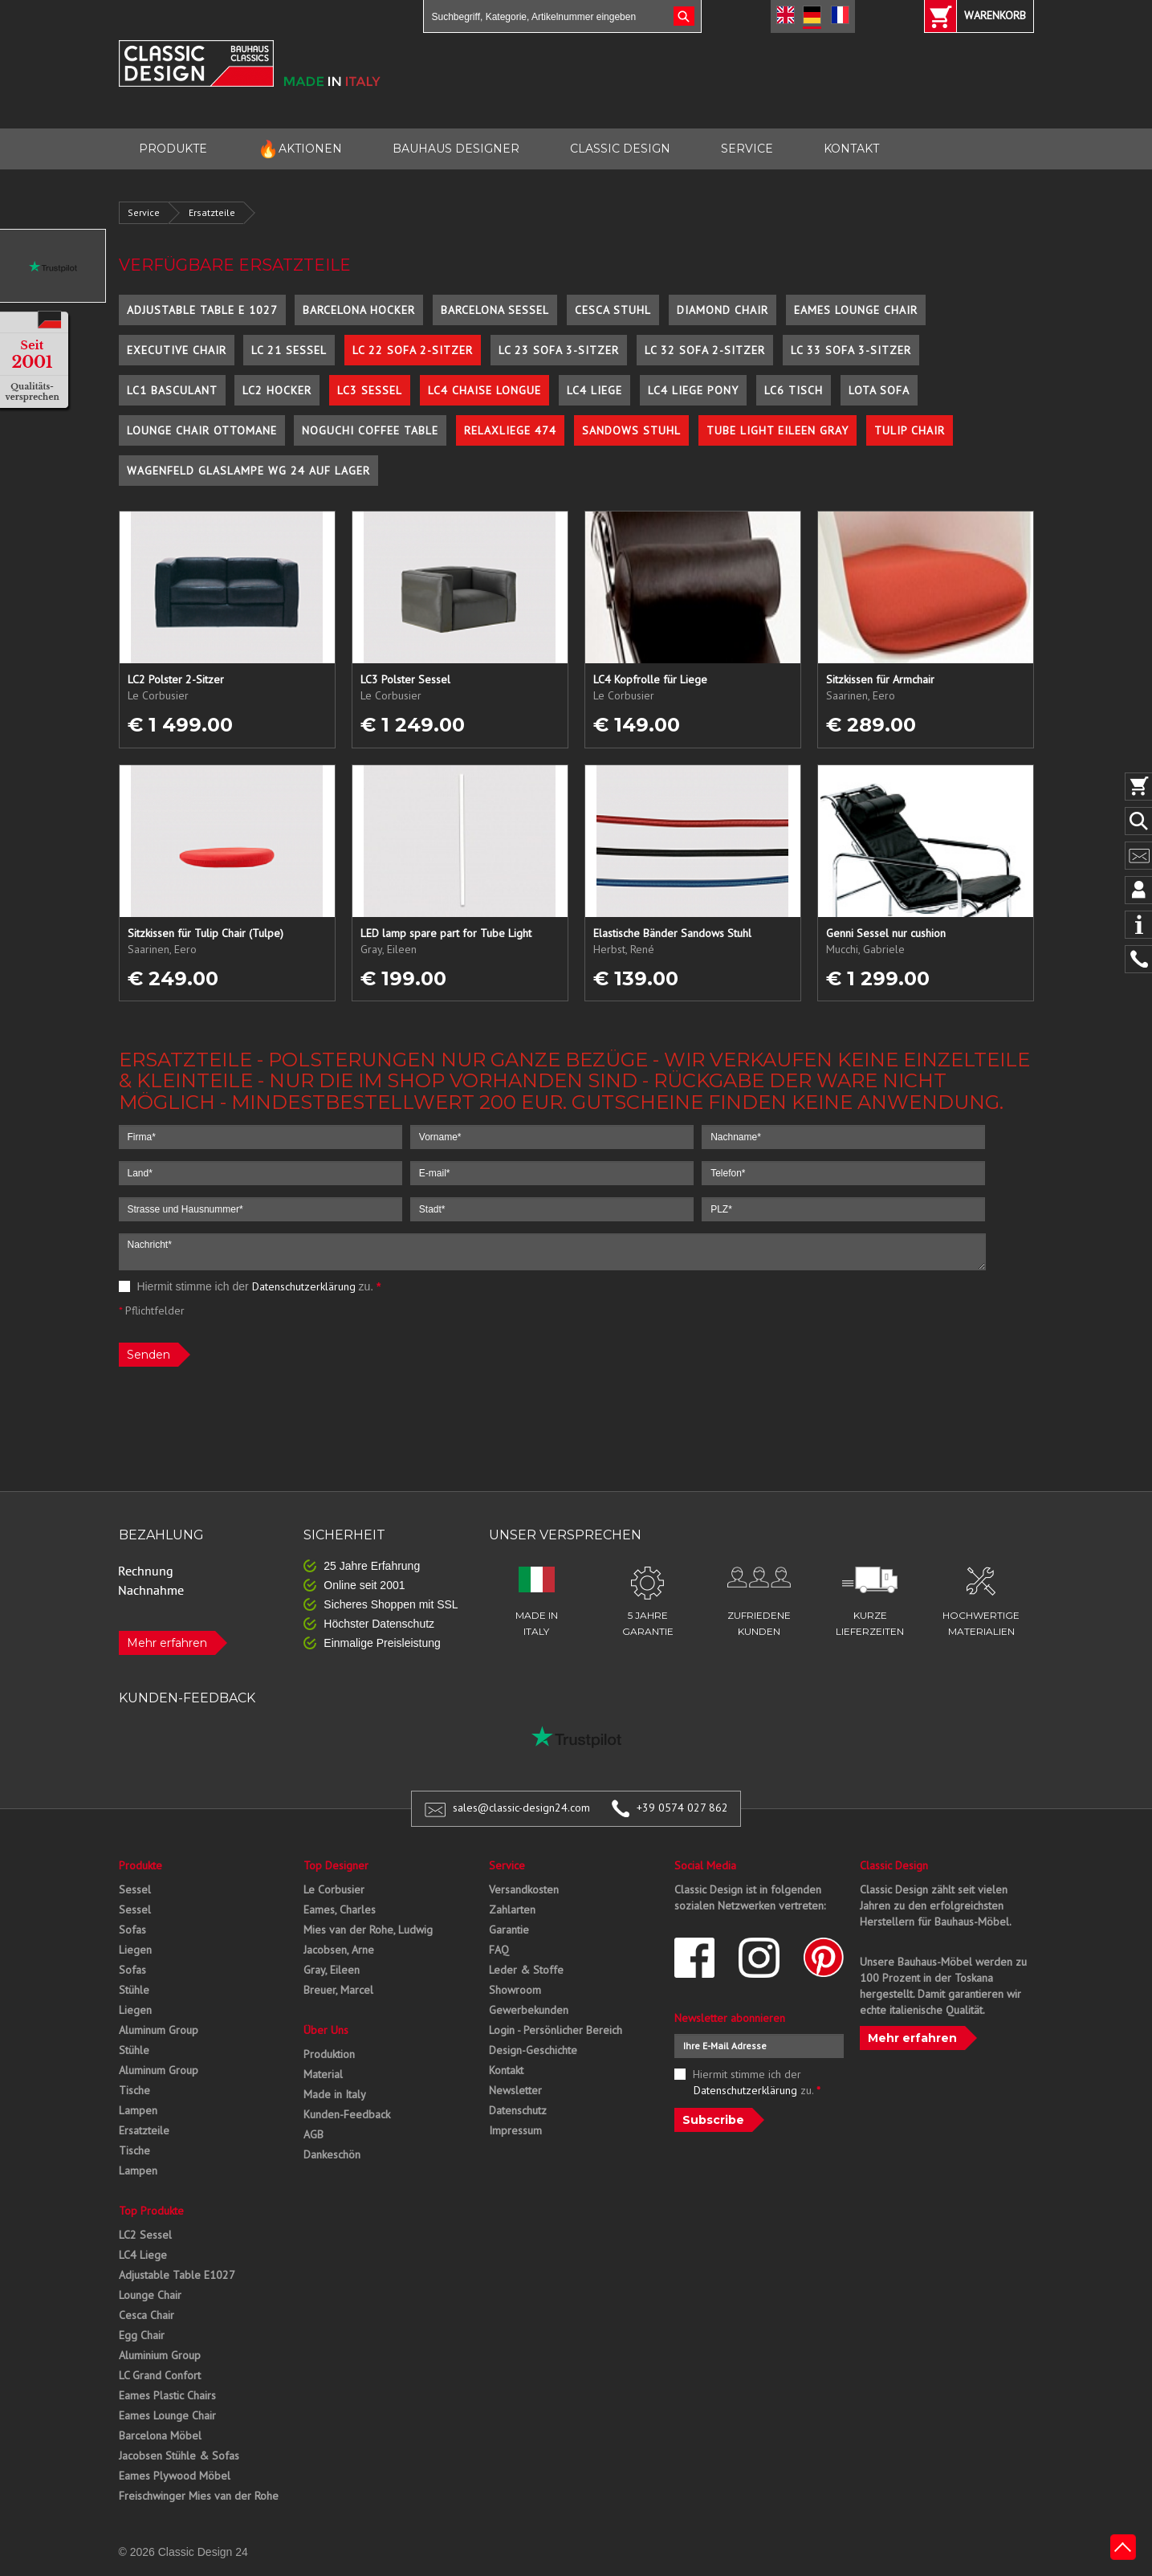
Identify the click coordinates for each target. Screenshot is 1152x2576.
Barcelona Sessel (495, 310)
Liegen (135, 1949)
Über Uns (325, 2030)
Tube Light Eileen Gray (777, 430)
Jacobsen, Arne (338, 1949)
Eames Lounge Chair (856, 310)
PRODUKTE (173, 148)
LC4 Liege (594, 390)
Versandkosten (524, 1889)
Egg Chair (142, 2335)
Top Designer (335, 1865)
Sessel (135, 1889)
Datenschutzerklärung (304, 1286)
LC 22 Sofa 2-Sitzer (412, 350)
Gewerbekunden (528, 2010)
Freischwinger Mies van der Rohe (199, 2495)
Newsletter (515, 2090)
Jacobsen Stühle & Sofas (179, 2455)
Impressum (515, 2130)
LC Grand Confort (160, 2375)
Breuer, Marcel (338, 1990)
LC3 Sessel (369, 390)
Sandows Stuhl (631, 430)
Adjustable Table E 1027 (202, 310)
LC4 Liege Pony (693, 390)
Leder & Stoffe (526, 1970)
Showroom (515, 1990)
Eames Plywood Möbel (174, 2475)
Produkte (140, 1865)
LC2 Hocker (276, 390)
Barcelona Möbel (160, 2435)
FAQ (499, 1949)
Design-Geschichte (533, 2050)
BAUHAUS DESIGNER (456, 148)
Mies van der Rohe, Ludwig (368, 1929)
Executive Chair (176, 350)
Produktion (329, 2054)
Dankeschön (331, 2154)
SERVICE (747, 148)
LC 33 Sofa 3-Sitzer (851, 350)
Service (144, 212)
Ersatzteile (212, 212)
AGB (313, 2134)
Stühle (134, 1990)
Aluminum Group (158, 2030)
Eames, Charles (339, 1909)
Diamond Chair (722, 310)
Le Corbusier (333, 1889)
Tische (134, 2090)
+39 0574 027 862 (682, 1807)
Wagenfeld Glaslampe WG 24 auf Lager (248, 470)
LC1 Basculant (172, 390)
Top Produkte (151, 2210)
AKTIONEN (300, 149)
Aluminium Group (160, 2355)
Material (323, 2074)
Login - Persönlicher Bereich (555, 2030)
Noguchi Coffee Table (370, 430)
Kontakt (506, 2070)
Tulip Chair (909, 430)
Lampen (138, 2110)
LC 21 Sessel (289, 350)
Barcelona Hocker (359, 310)
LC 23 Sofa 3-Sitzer (559, 350)
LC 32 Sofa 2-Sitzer (705, 350)
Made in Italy (334, 2094)
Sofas (132, 1929)
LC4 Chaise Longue (484, 390)
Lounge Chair (150, 2295)
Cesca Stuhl (613, 310)
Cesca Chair (146, 2315)
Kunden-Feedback (346, 2114)
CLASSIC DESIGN (620, 148)
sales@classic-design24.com (521, 1807)
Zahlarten (512, 1909)
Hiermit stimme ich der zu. (250, 1286)
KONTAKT (851, 148)
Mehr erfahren (167, 1643)
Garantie (509, 1929)
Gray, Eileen (331, 1970)
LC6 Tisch (793, 390)
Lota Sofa (879, 390)
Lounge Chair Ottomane (202, 430)
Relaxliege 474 (510, 430)
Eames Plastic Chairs (167, 2395)
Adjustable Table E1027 (177, 2275)
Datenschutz (518, 2110)
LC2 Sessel (145, 2235)
